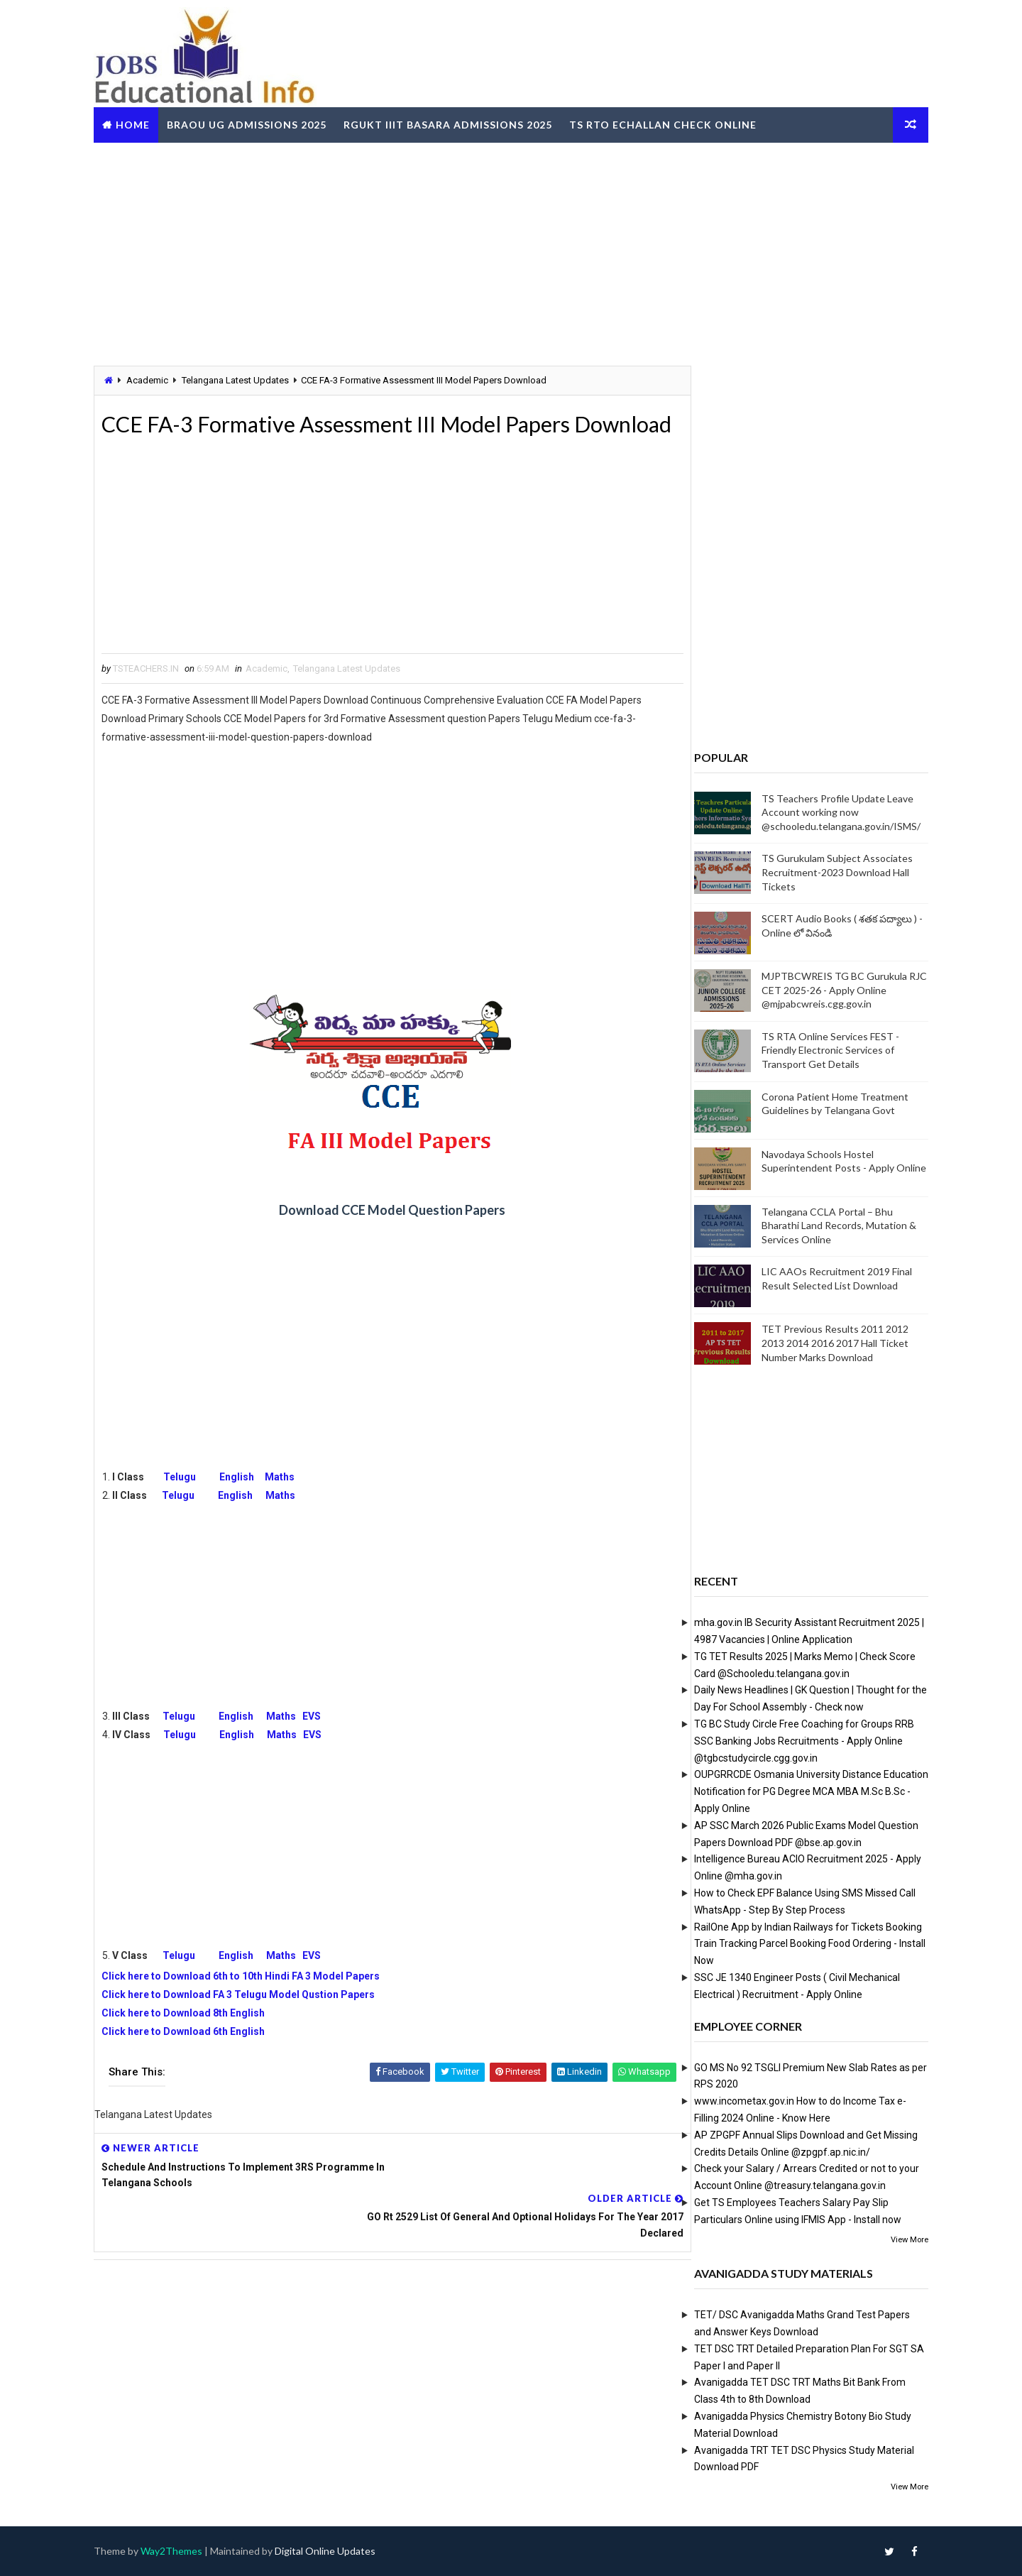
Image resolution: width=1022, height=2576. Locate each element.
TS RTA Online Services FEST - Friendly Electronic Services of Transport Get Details (821, 1049)
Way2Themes (180, 2551)
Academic (156, 379)
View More (900, 2239)
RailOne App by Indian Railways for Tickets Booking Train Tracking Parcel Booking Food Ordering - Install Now (800, 1943)
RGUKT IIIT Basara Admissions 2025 (457, 123)
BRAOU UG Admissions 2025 (256, 123)
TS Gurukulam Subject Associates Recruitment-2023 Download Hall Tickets (827, 872)
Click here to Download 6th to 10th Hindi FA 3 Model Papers (250, 2008)
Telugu (191, 1509)
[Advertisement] (511, 251)
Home (142, 123)
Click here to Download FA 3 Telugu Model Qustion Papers (247, 2026)
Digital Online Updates (334, 2551)
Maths (289, 1509)
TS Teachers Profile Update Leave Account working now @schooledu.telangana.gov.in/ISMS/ (831, 811)
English (246, 1509)
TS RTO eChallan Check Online (672, 123)
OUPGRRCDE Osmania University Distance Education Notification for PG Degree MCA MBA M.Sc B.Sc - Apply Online (802, 1791)
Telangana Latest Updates (244, 379)
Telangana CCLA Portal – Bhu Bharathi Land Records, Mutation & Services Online (829, 1225)
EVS (321, 1748)
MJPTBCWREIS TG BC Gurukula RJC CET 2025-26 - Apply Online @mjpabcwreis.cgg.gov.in (835, 990)
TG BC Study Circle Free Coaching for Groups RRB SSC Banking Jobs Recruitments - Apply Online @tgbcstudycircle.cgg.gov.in (795, 1740)
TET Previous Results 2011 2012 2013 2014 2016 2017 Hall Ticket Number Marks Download (825, 1343)
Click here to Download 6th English (192, 2063)
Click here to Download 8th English (192, 2045)
